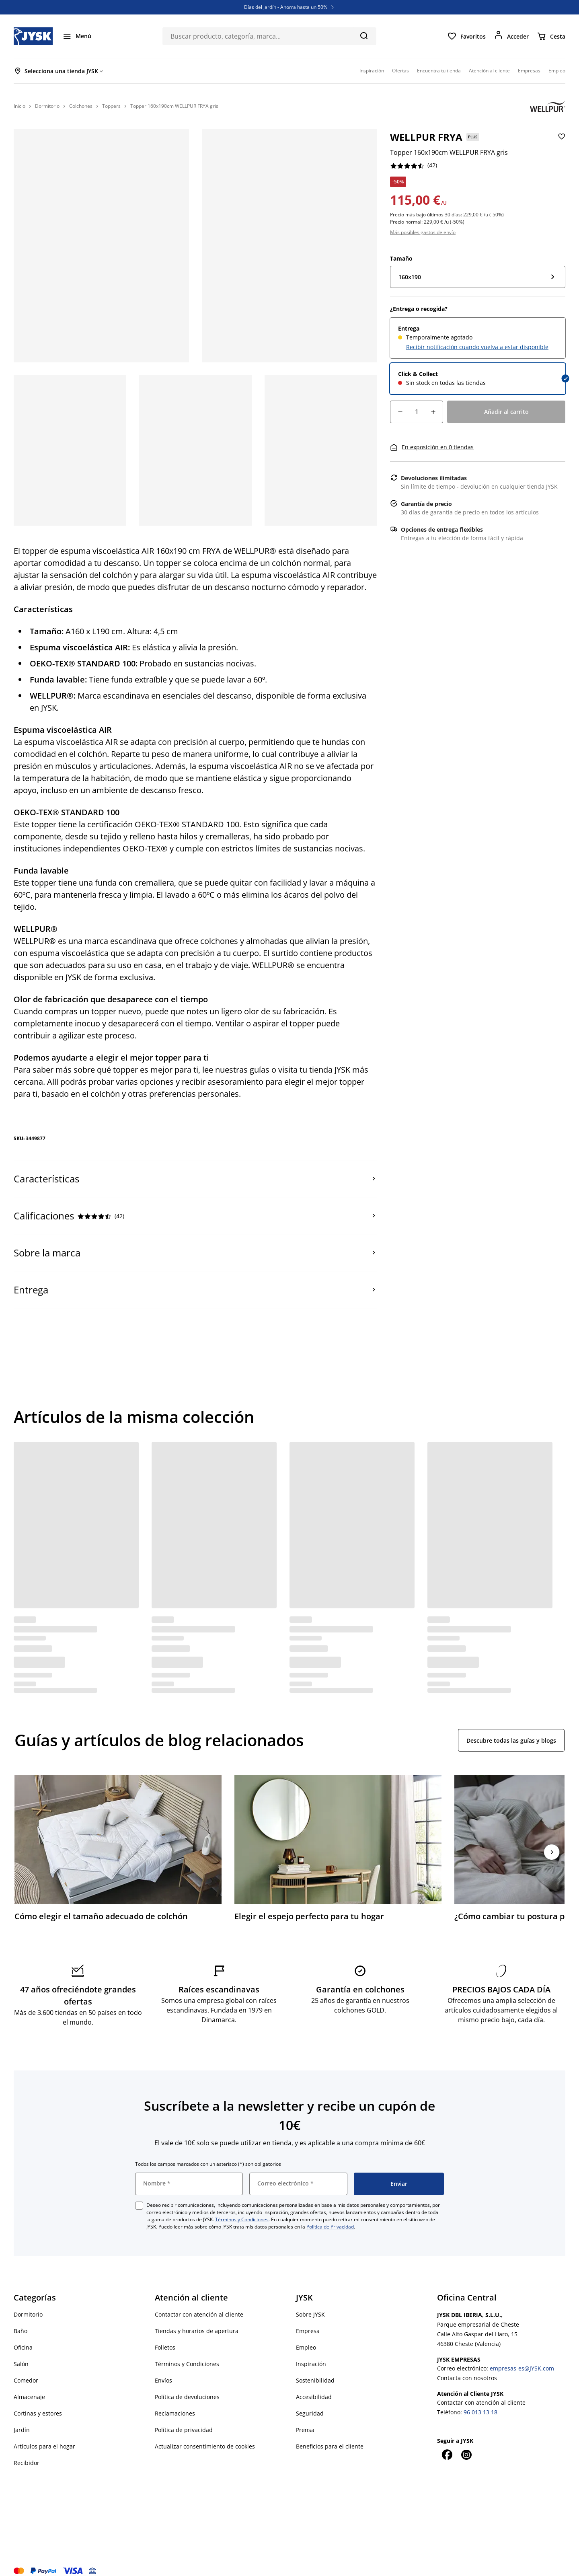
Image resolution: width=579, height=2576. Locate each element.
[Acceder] (511, 36)
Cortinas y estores (38, 2402)
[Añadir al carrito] (506, 412)
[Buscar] (363, 35)
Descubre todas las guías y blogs (511, 1740)
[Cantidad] (416, 412)
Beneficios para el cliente (329, 2435)
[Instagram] (466, 2443)
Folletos (165, 2336)
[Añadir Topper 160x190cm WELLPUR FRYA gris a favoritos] (560, 143)
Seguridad (310, 2402)
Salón (21, 2353)
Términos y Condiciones (242, 2208)
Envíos (163, 2369)
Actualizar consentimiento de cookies (205, 2435)
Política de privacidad (184, 2419)
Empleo (306, 2336)
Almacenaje (29, 2386)
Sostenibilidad (315, 2369)
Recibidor (26, 2452)
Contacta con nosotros (467, 2367)
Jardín (22, 2419)
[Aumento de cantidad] (433, 412)
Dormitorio (28, 2303)
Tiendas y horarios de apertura (196, 2320)
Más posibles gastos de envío (423, 232)
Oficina (23, 2336)
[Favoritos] (466, 36)
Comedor (26, 2369)
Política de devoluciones (187, 2386)
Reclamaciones (175, 2402)
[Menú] (76, 36)
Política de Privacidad (330, 2215)
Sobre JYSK (310, 2303)
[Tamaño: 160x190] (477, 277)
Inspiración (311, 2353)
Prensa (305, 2419)
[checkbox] (139, 2195)
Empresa (308, 2320)
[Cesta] (551, 36)
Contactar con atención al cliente (199, 2303)
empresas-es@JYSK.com (522, 2357)
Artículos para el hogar (44, 2435)
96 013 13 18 (480, 2401)
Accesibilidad (314, 2386)
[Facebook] (446, 2443)
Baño (20, 2320)
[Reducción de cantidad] (400, 412)
